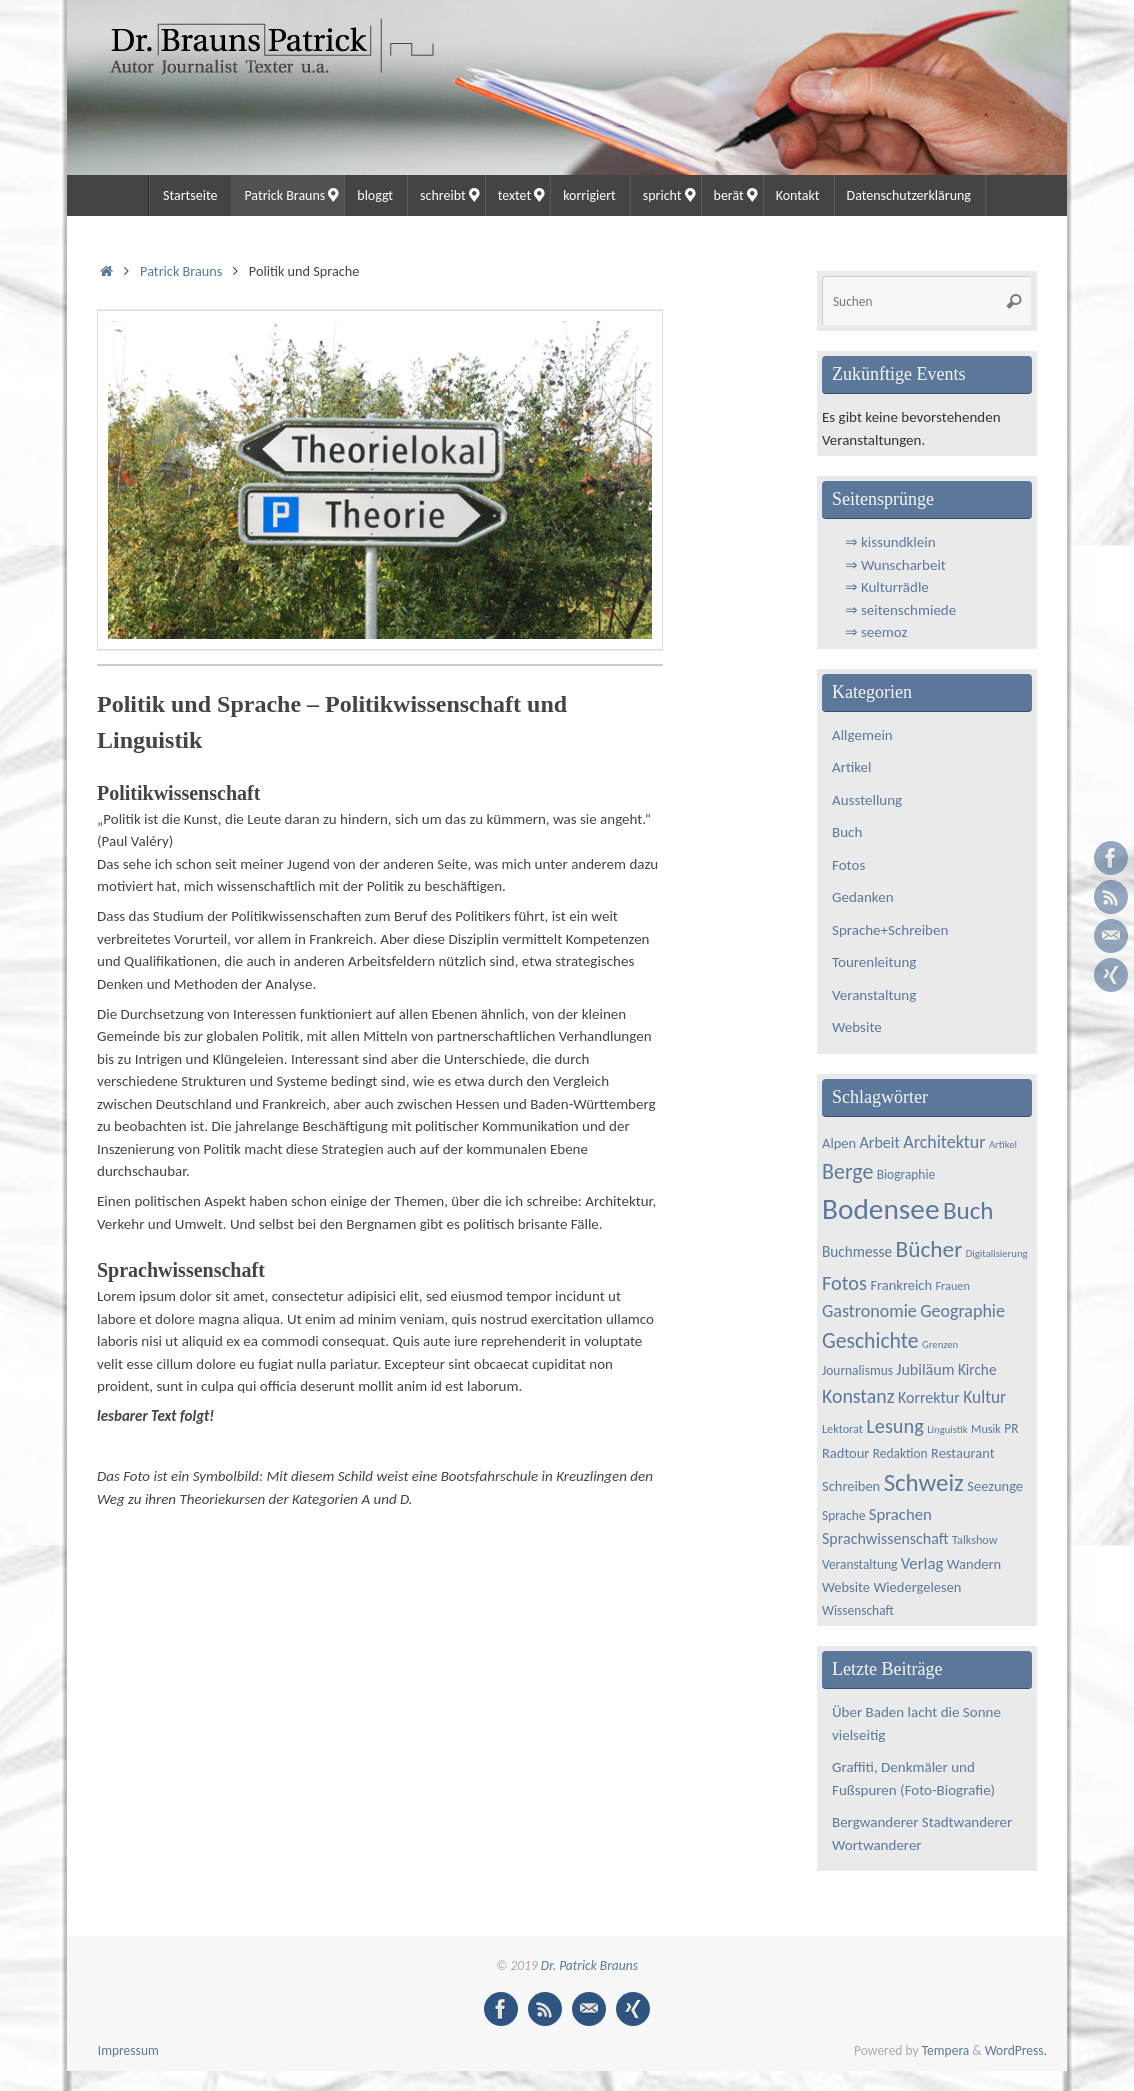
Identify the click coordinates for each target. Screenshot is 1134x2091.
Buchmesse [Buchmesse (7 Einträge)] (857, 1251)
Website (857, 1027)
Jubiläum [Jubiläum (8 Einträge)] (925, 1369)
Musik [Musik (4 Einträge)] (986, 1428)
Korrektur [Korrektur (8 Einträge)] (929, 1397)
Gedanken (863, 897)
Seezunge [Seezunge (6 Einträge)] (995, 1486)
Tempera (946, 2050)
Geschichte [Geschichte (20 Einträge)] (870, 1340)
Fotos (848, 865)
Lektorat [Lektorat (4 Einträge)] (842, 1428)
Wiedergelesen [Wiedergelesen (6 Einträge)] (917, 1587)
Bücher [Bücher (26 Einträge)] (928, 1249)
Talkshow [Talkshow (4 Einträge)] (974, 1539)
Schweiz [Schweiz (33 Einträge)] (924, 1482)
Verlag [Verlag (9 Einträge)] (922, 1563)
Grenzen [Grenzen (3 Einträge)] (940, 1344)
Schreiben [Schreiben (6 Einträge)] (851, 1486)
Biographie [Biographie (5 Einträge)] (906, 1174)
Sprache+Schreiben (890, 930)
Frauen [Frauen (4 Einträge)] (952, 1285)
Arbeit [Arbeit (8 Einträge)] (880, 1142)
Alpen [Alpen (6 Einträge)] (839, 1143)
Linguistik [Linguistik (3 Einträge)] (947, 1429)
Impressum (128, 2050)
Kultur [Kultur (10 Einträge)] (984, 1397)
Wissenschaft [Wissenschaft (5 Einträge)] (858, 1610)
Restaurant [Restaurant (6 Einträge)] (963, 1453)
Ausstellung (867, 800)
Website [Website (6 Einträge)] (846, 1587)
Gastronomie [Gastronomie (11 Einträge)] (869, 1311)
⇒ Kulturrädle (887, 587)
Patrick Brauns (181, 271)
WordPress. (1016, 2050)
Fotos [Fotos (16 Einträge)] (844, 1283)
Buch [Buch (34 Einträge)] (968, 1210)
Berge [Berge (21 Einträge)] (847, 1171)
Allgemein (862, 735)
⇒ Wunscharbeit (895, 565)
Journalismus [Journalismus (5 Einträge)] (857, 1370)
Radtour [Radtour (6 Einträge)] (845, 1453)
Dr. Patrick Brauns (589, 1965)
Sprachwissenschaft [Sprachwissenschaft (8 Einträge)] (885, 1538)
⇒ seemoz (876, 632)
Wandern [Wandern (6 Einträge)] (974, 1564)
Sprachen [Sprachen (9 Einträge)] (900, 1514)
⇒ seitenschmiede (901, 610)
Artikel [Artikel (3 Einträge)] (1003, 1144)
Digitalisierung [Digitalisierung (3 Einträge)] (997, 1253)
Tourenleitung (874, 962)
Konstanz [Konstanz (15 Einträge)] (858, 1396)
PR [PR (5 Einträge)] (1011, 1428)
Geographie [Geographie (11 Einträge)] (962, 1311)
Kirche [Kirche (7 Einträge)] (977, 1369)
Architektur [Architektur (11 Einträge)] (944, 1142)
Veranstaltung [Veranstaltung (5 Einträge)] (859, 1564)
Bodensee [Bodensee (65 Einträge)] (880, 1209)
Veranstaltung (874, 995)
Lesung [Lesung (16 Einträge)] (894, 1426)
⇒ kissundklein (890, 542)
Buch (847, 832)
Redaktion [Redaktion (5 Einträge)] (900, 1453)
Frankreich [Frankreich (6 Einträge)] (901, 1285)
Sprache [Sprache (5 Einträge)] (843, 1515)
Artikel (852, 767)
